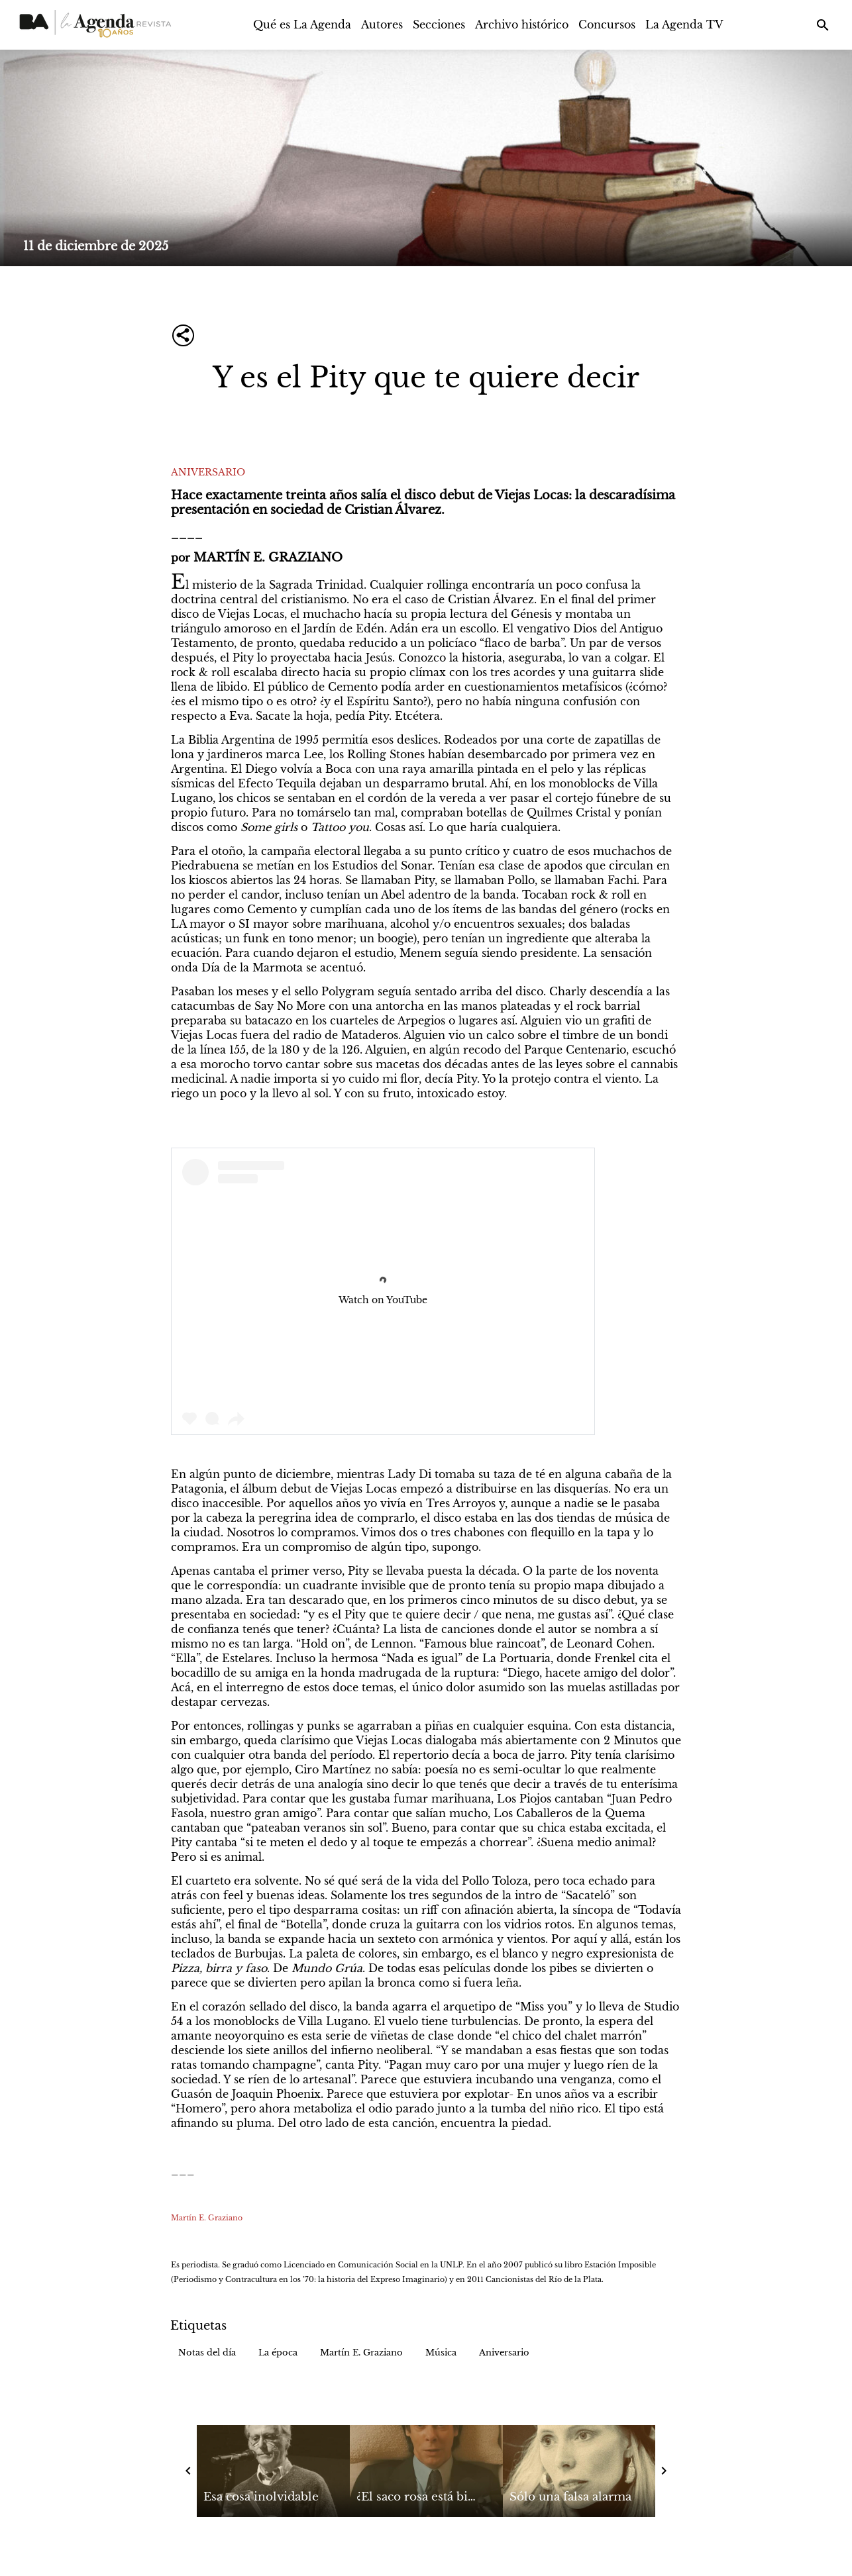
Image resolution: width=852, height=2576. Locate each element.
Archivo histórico (521, 24)
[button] (207, 2352)
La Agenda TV (684, 24)
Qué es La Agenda (302, 24)
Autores (382, 24)
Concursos (606, 24)
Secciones (439, 24)
